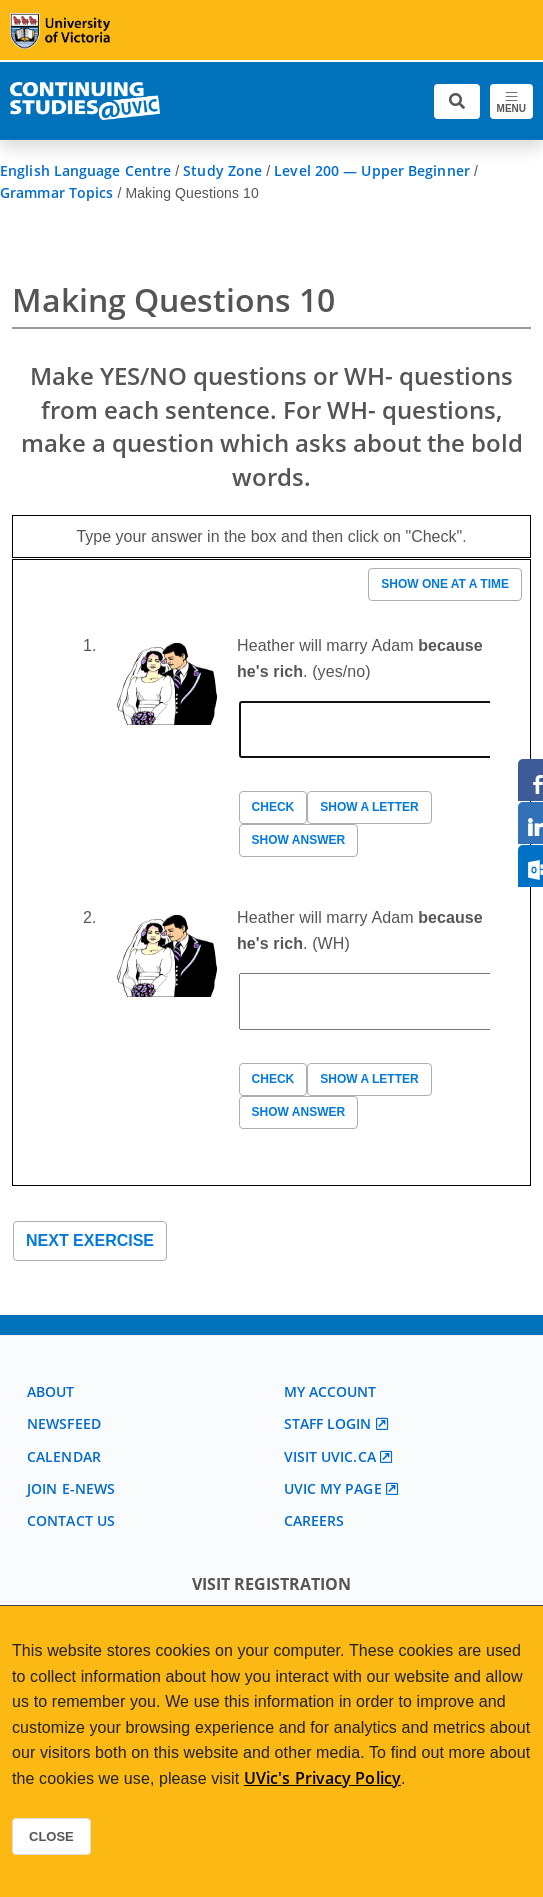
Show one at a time (445, 584)
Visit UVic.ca (330, 1456)
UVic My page (333, 1488)
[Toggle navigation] (511, 101)
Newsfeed (64, 1423)
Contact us (71, 1520)
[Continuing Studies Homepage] (85, 101)
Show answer (299, 840)
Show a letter (369, 807)
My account (330, 1391)
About (51, 1391)
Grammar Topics (56, 192)
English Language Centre (85, 170)
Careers (314, 1520)
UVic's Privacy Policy (322, 1778)
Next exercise (90, 1240)
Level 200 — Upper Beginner (372, 170)
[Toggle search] (457, 101)
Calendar (64, 1456)
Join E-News (71, 1488)
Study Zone (222, 170)
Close (51, 1836)
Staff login (328, 1423)
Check (273, 807)
